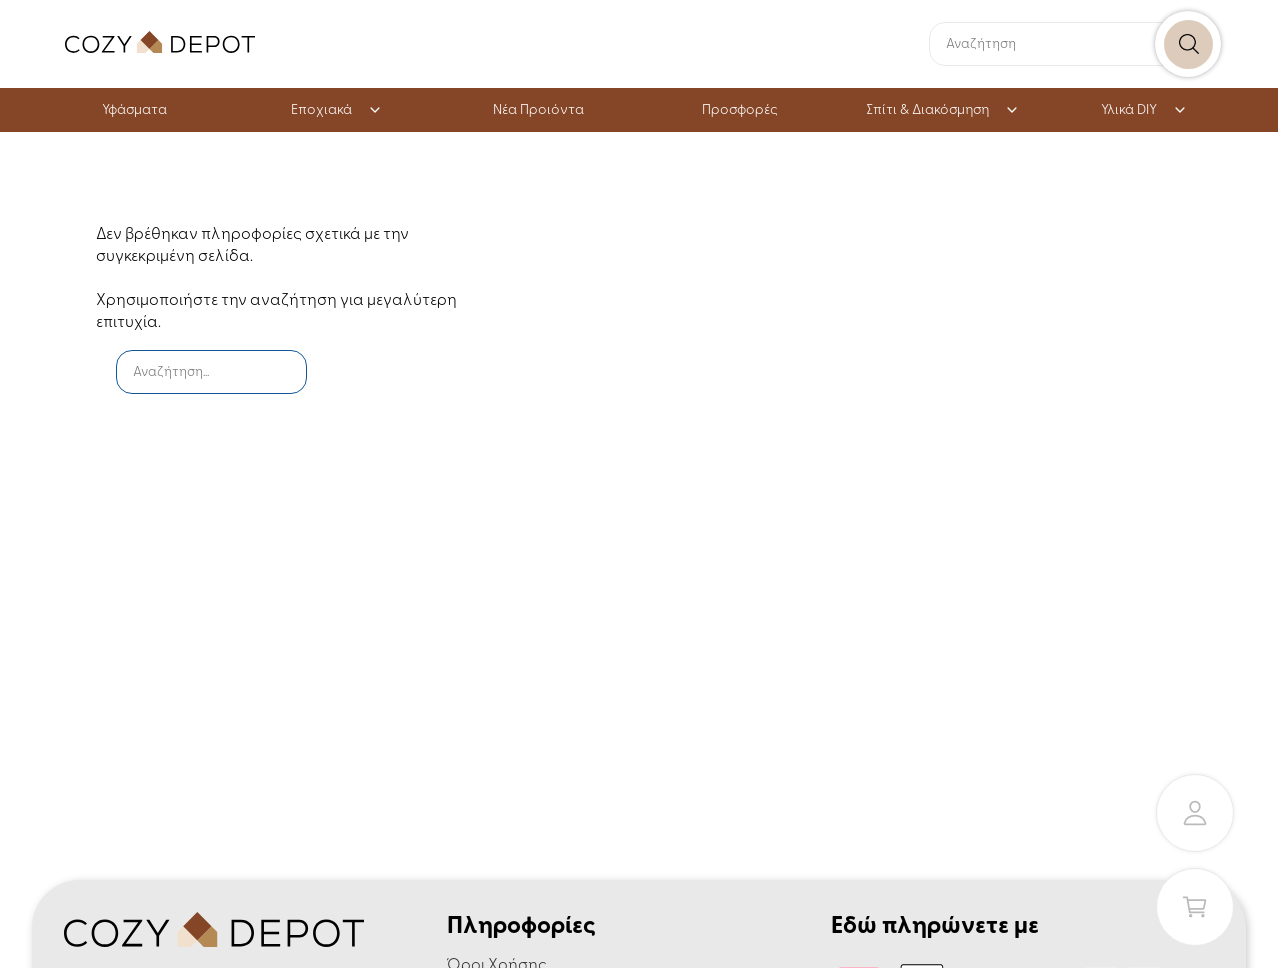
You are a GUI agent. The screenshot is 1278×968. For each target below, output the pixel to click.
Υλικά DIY (1144, 110)
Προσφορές (740, 110)
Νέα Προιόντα (538, 110)
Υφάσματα (134, 110)
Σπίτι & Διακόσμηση (942, 110)
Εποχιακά (336, 110)
